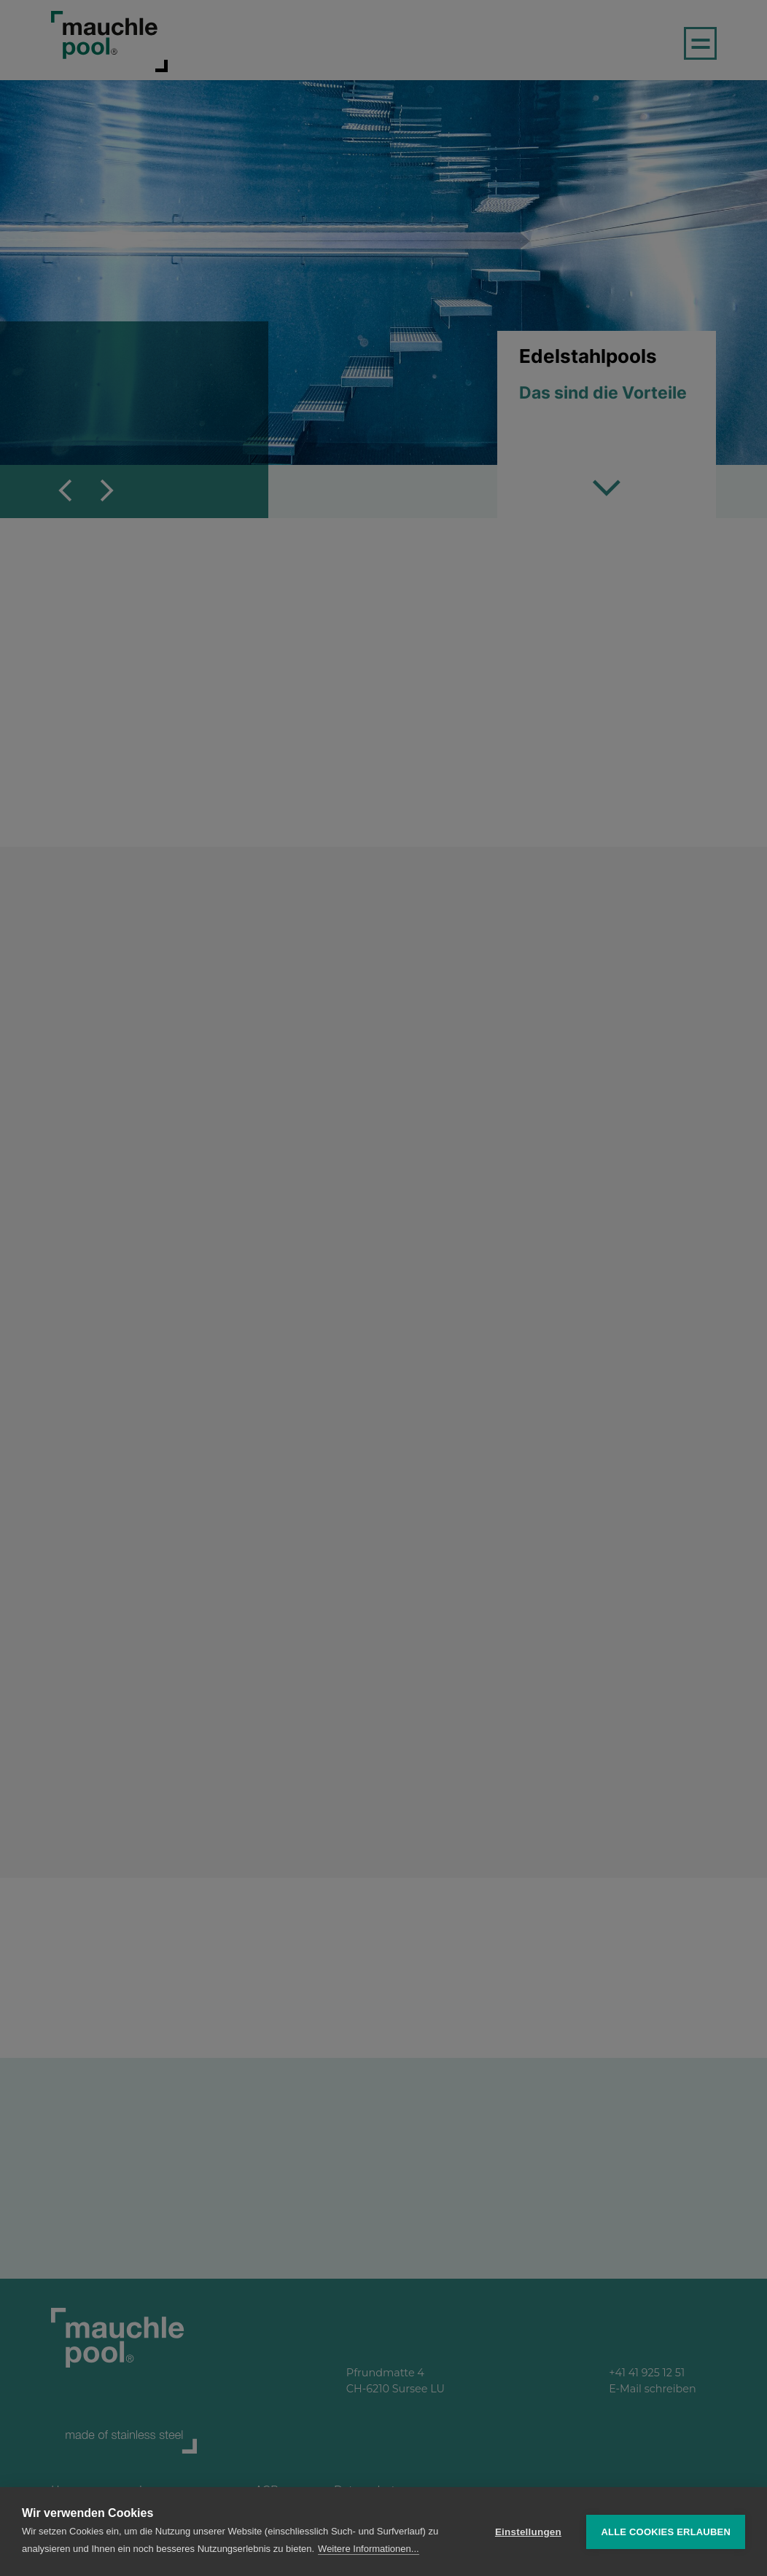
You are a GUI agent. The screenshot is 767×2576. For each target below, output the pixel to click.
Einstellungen (528, 2531)
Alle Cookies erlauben (666, 2531)
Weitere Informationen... (368, 2548)
